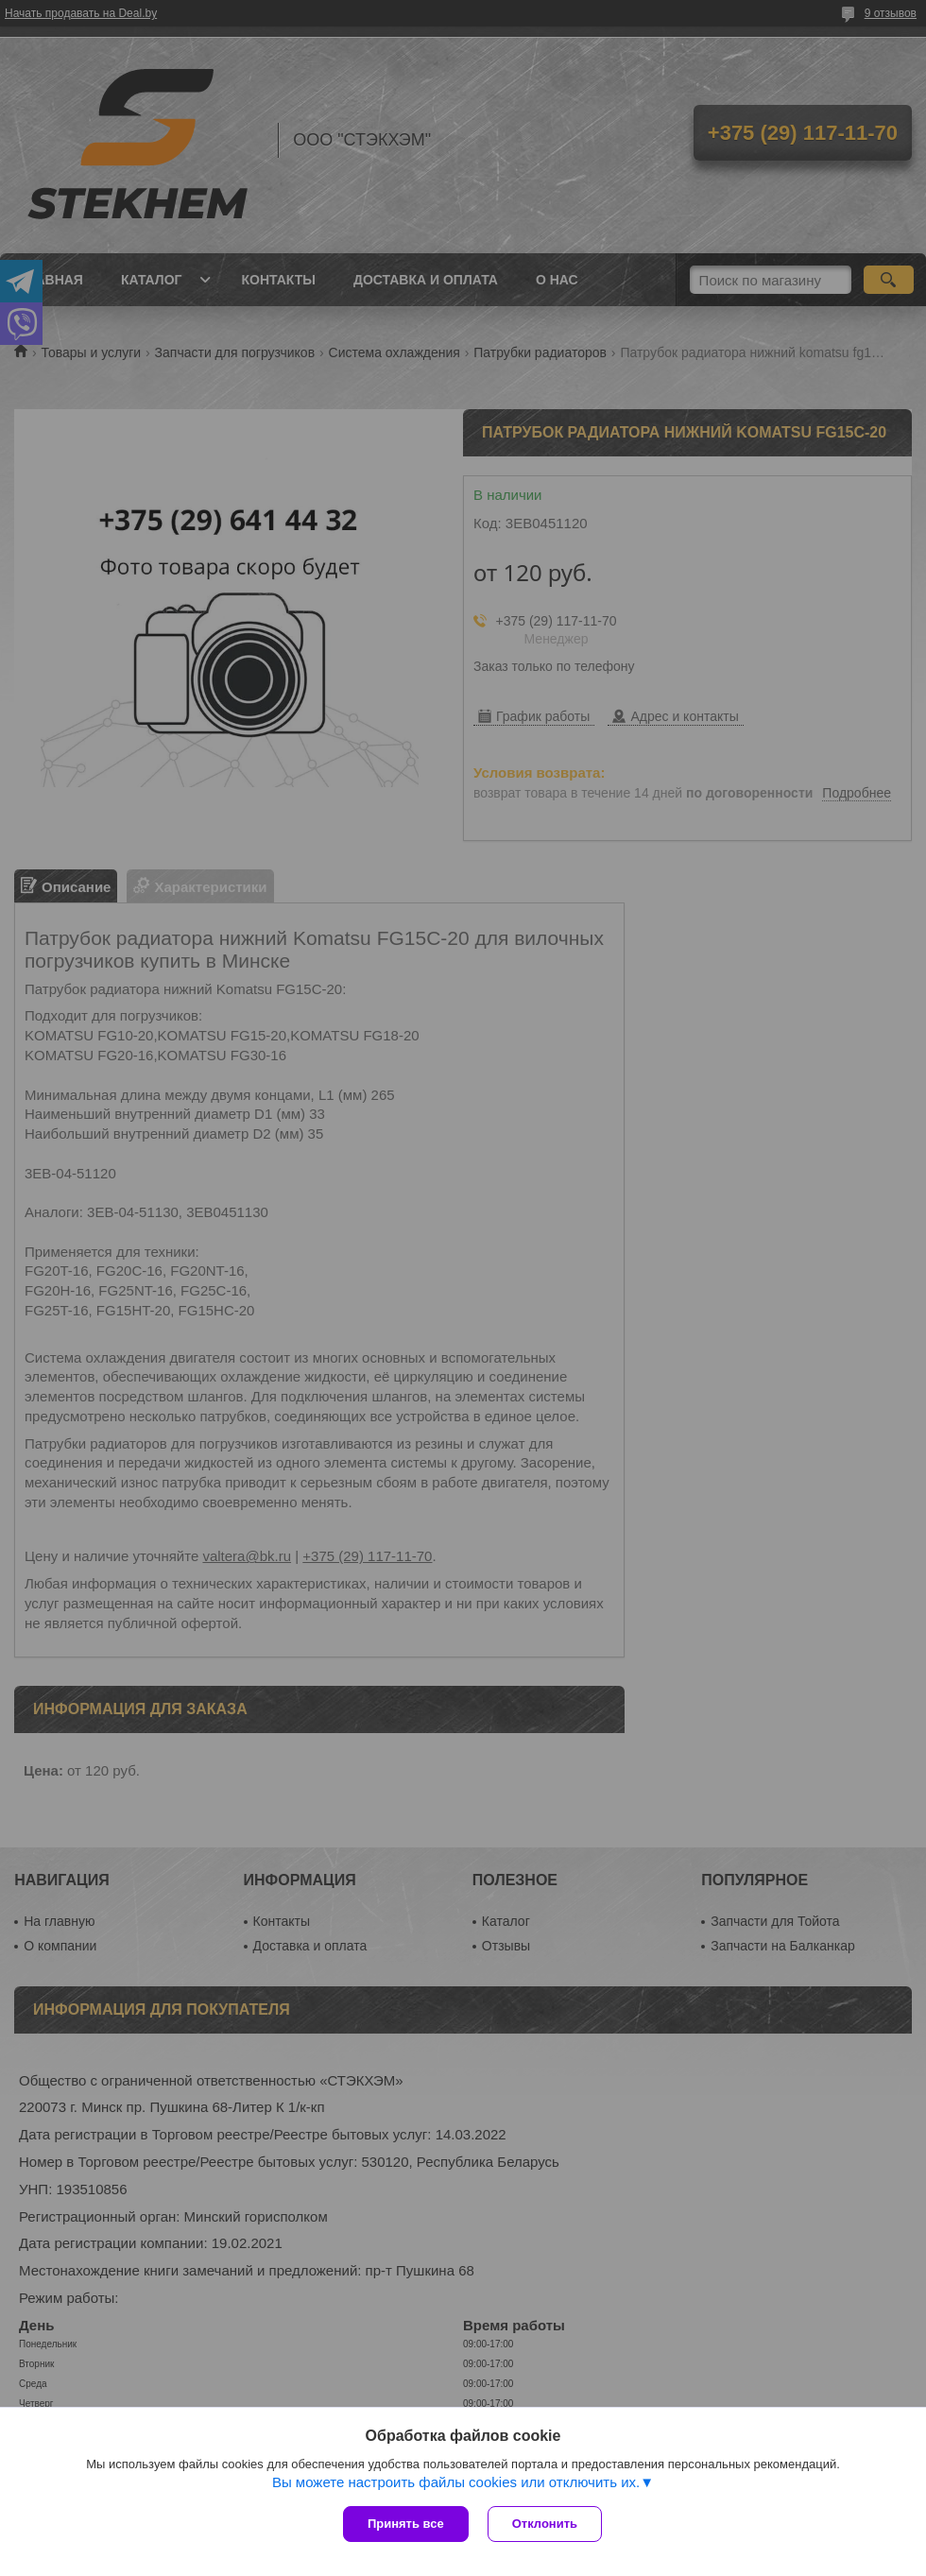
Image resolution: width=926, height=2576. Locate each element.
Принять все (406, 2523)
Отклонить (544, 2523)
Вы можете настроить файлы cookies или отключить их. (456, 2482)
